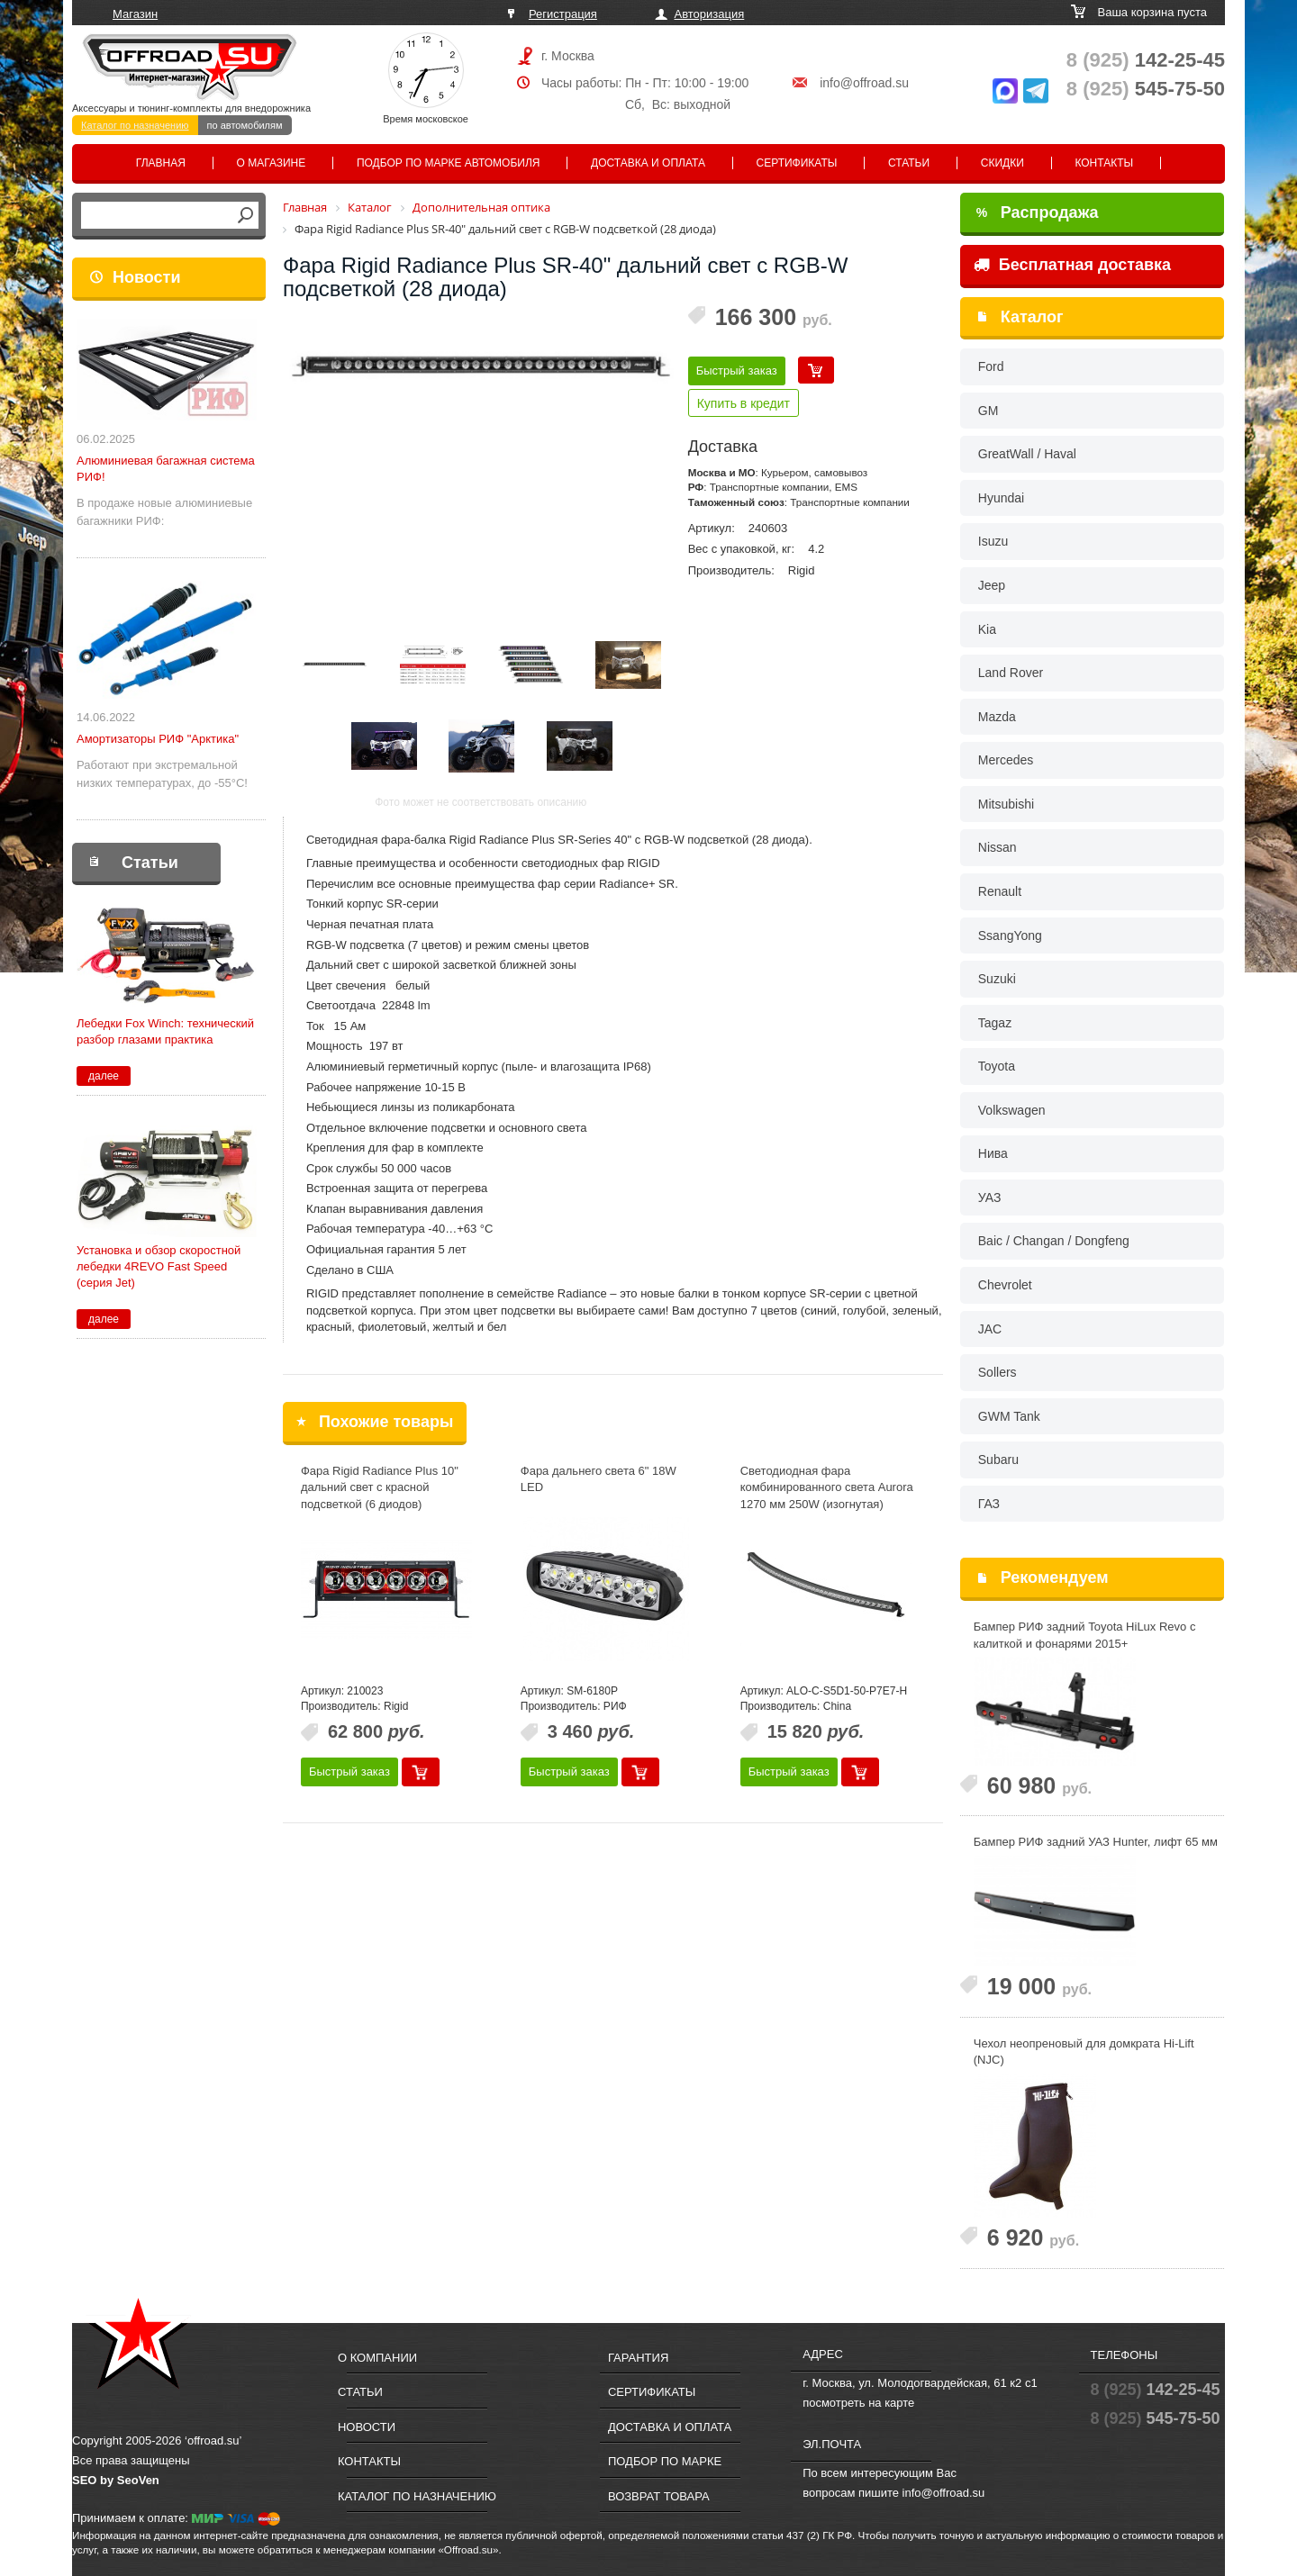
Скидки (1002, 163)
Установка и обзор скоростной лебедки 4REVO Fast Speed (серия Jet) (158, 1266)
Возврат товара (659, 2496)
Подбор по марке (664, 2461)
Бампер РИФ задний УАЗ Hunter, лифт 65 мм (1096, 1841)
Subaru (998, 1459)
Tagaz (994, 1023)
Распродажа (1037, 212)
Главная (161, 163)
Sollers (997, 1372)
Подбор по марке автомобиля (448, 163)
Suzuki (997, 979)
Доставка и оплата (648, 163)
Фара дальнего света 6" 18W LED (598, 1479)
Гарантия (638, 2357)
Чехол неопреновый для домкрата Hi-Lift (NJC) (1084, 2052)
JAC (990, 1329)
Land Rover (1010, 672)
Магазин (135, 14)
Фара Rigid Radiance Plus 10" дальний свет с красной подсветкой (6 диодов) (379, 1487)
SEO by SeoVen (115, 2480)
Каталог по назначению (135, 125)
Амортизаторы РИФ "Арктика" (158, 739)
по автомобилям (245, 125)
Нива (993, 1153)
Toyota (996, 1066)
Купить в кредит (743, 403)
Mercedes (1005, 760)
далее (103, 1076)
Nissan (997, 847)
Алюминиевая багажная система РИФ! (166, 469)
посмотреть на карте (858, 2402)
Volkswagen (1012, 1110)
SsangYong (1010, 935)
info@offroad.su (864, 83)
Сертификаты (797, 163)
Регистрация (563, 14)
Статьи (909, 163)
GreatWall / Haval (1027, 454)
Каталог (1032, 317)
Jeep (991, 585)
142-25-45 (1145, 60)
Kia (987, 629)
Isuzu (993, 541)
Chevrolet (1005, 1285)
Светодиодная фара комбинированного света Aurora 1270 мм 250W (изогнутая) (826, 1487)
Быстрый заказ (736, 370)
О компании (377, 2357)
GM (988, 410)
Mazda (997, 717)
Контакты (1104, 163)
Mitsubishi (1006, 804)
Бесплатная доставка (1072, 265)
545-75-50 (1145, 88)
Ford (991, 366)
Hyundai (1001, 498)
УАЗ (990, 1197)
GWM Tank (1009, 1416)
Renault (999, 891)
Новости (146, 277)
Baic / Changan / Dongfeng (1053, 1241)
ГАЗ (989, 1503)
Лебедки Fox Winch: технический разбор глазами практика (165, 1031)
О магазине (271, 163)
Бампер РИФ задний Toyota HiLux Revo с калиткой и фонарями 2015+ (1085, 1635)
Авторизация (710, 14)
